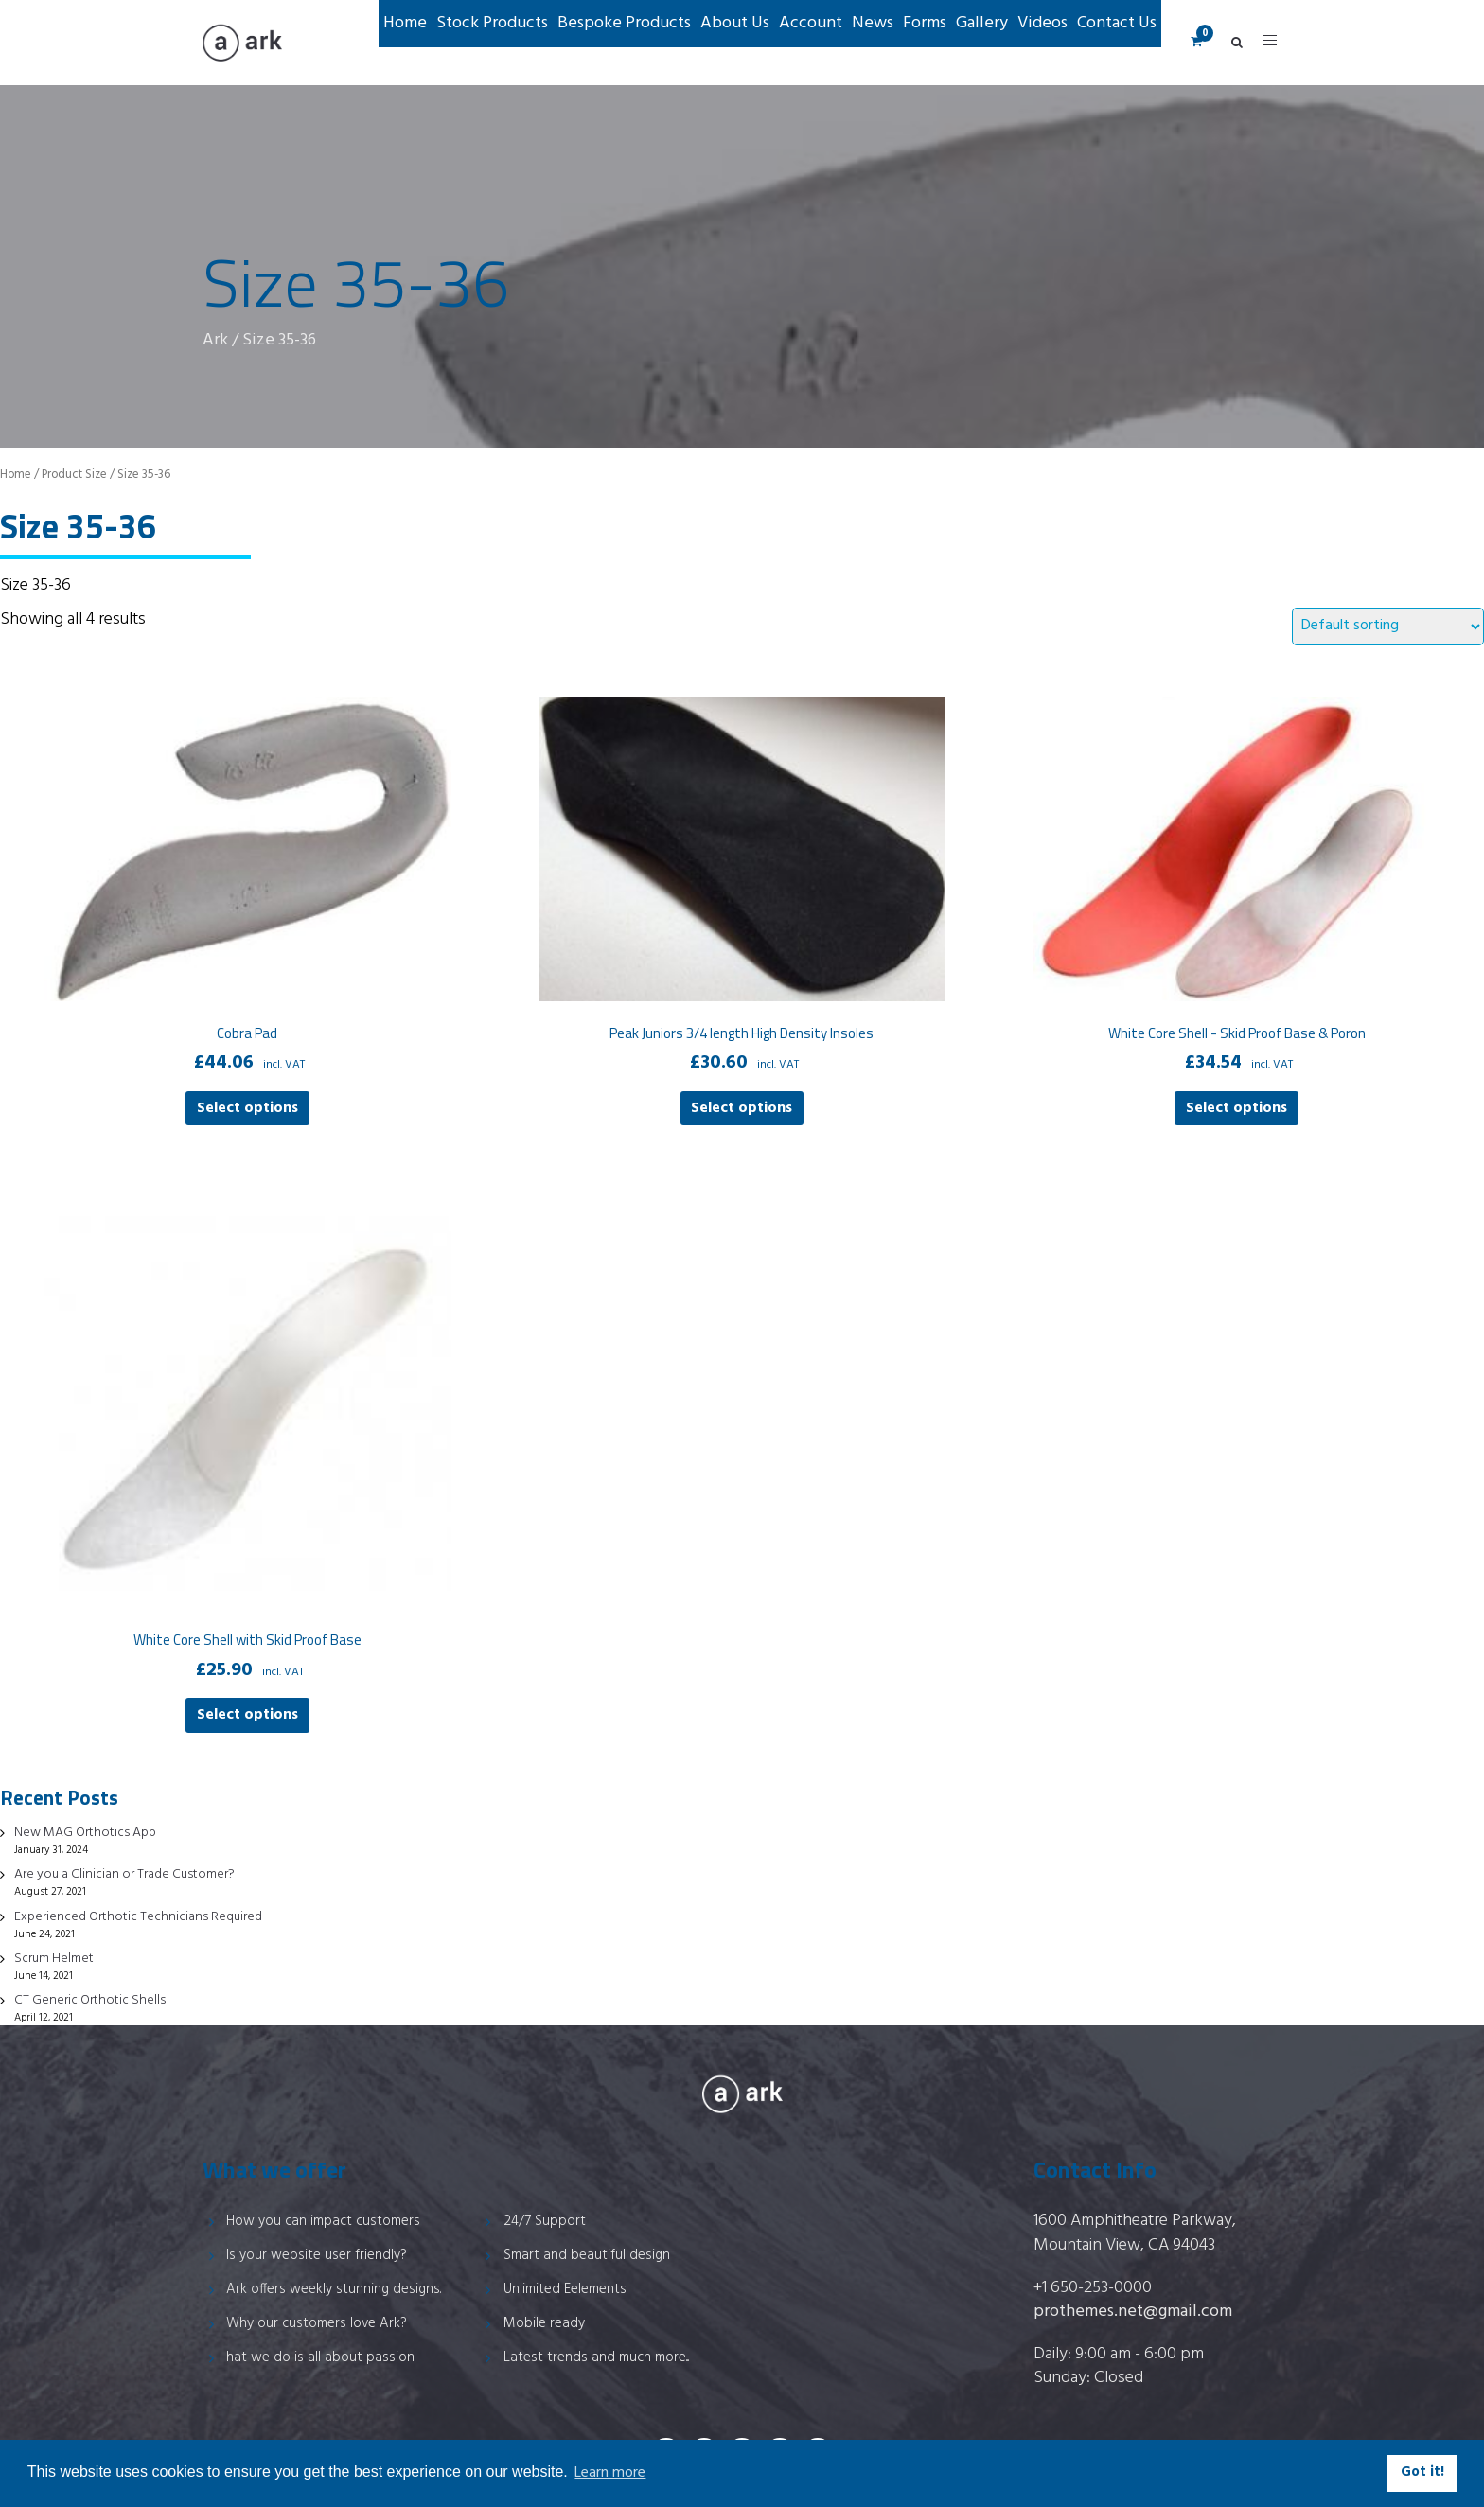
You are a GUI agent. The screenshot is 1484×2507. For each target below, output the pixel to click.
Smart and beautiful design (587, 2255)
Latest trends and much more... (596, 2357)
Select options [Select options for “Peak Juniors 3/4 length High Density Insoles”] (741, 1108)
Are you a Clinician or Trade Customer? (124, 1874)
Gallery (982, 23)
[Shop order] (1388, 626)
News (872, 23)
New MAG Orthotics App (85, 1833)
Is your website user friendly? (316, 2255)
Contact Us (1117, 23)
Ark (215, 340)
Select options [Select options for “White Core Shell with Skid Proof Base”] (247, 1715)
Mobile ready (544, 2323)
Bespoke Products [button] (624, 23)
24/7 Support (545, 2221)
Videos (1042, 23)
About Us (734, 23)
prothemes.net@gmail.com (1133, 2311)
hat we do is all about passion (320, 2357)
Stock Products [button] (492, 23)
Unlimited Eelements (565, 2289)
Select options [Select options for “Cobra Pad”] (247, 1108)
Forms (924, 23)
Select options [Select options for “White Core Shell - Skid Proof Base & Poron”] (1236, 1108)
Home (405, 23)
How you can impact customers (323, 2221)
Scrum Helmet (54, 1958)
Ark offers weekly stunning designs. (333, 2289)
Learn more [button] (609, 2473)
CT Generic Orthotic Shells (90, 2000)
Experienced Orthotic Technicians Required (138, 1917)
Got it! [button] (1422, 2472)
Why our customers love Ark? (316, 2323)
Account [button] (810, 23)
